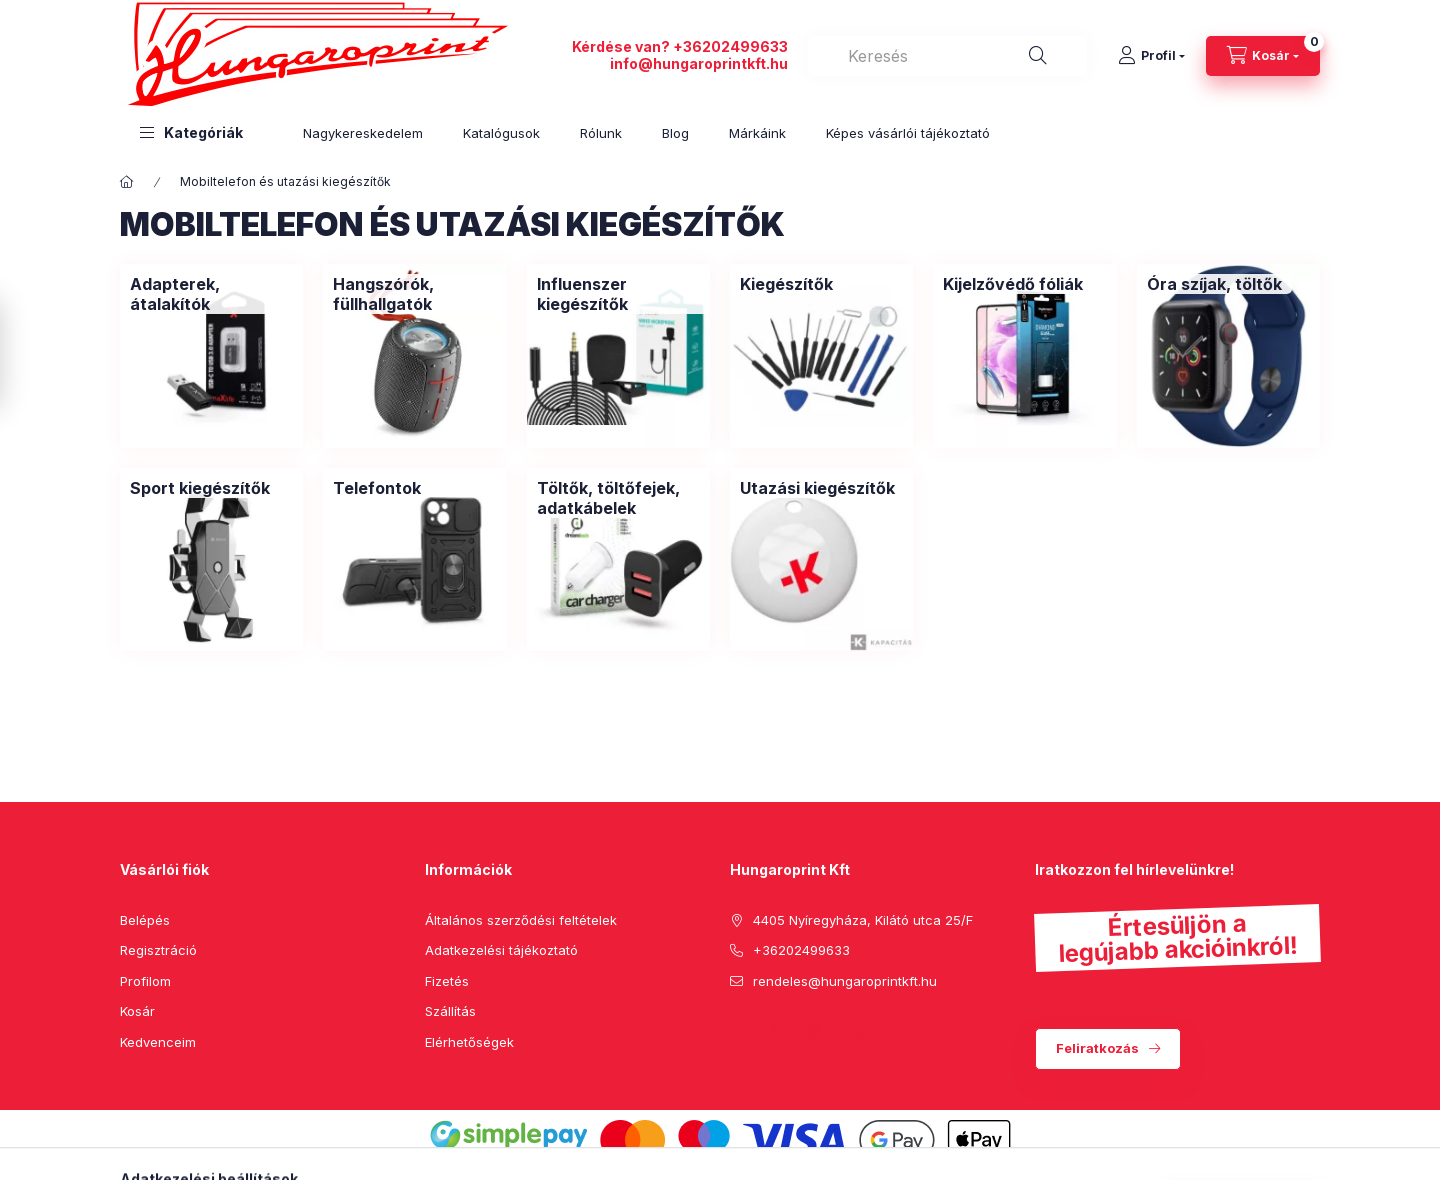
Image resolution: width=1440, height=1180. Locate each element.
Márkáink (757, 133)
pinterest (776, 1031)
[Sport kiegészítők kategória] (200, 488)
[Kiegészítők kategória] (786, 284)
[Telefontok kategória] (377, 488)
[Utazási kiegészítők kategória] (817, 488)
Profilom (145, 981)
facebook (736, 1031)
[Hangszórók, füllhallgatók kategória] (414, 294)
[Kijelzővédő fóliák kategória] (1013, 284)
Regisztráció (158, 950)
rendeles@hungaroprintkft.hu (845, 981)
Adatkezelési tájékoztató (501, 950)
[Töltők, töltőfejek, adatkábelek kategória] (618, 498)
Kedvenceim (158, 1042)
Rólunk (601, 133)
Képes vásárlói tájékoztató (908, 133)
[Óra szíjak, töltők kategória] (1214, 284)
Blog (675, 133)
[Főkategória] (127, 182)
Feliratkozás (1097, 1048)
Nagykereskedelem (363, 133)
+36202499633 (730, 46)
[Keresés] (1038, 56)
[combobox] (947, 56)
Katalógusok (501, 133)
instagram (816, 1031)
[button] (191, 132)
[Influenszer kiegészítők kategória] (618, 294)
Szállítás (450, 1011)
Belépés (145, 920)
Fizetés (447, 981)
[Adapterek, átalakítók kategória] (211, 294)
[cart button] (1263, 56)
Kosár (137, 1011)
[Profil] (1151, 56)
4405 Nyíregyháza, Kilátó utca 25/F (863, 920)
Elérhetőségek (469, 1042)
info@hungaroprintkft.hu (699, 63)
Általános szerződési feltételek (521, 920)
